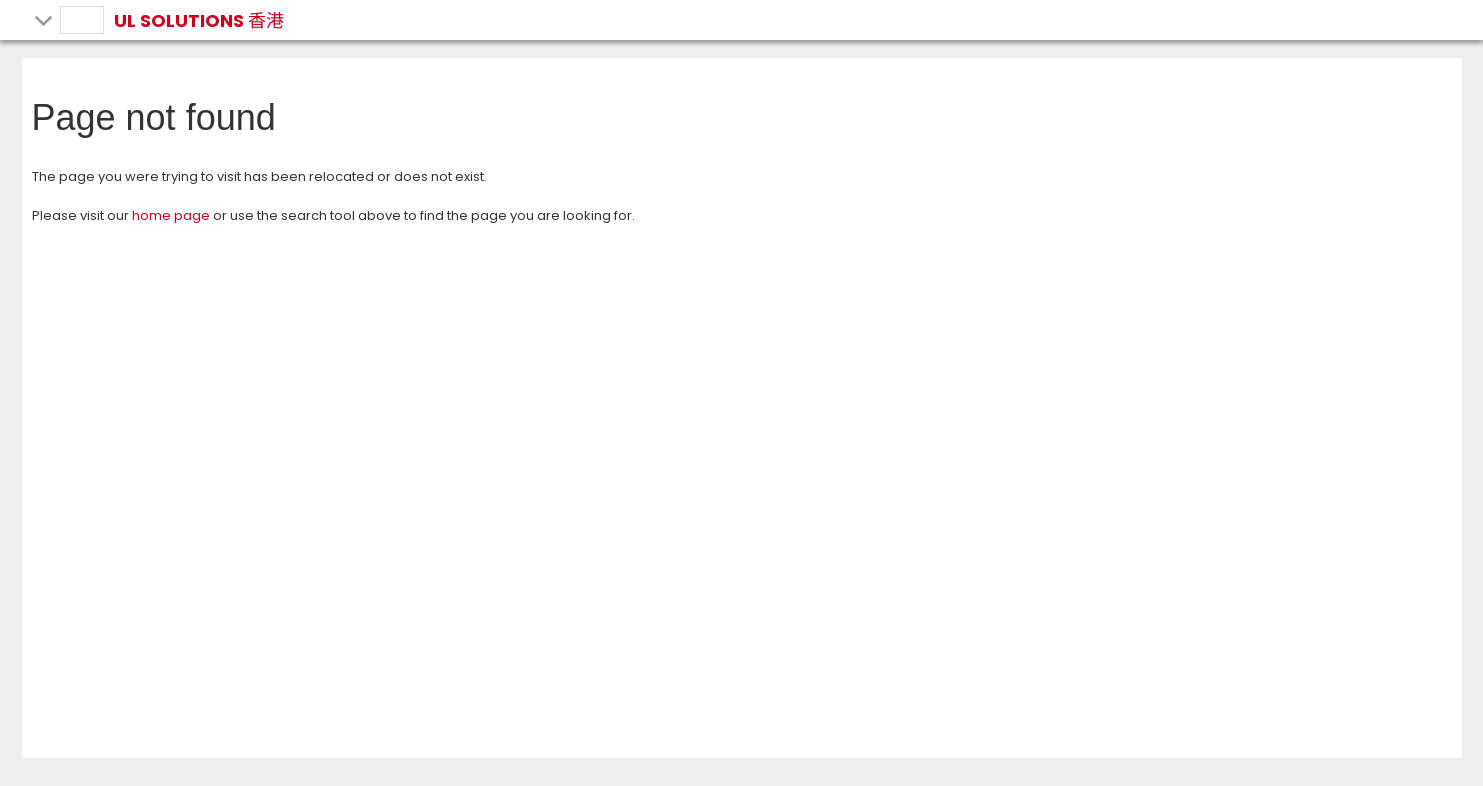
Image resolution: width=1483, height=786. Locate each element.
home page (171, 215)
